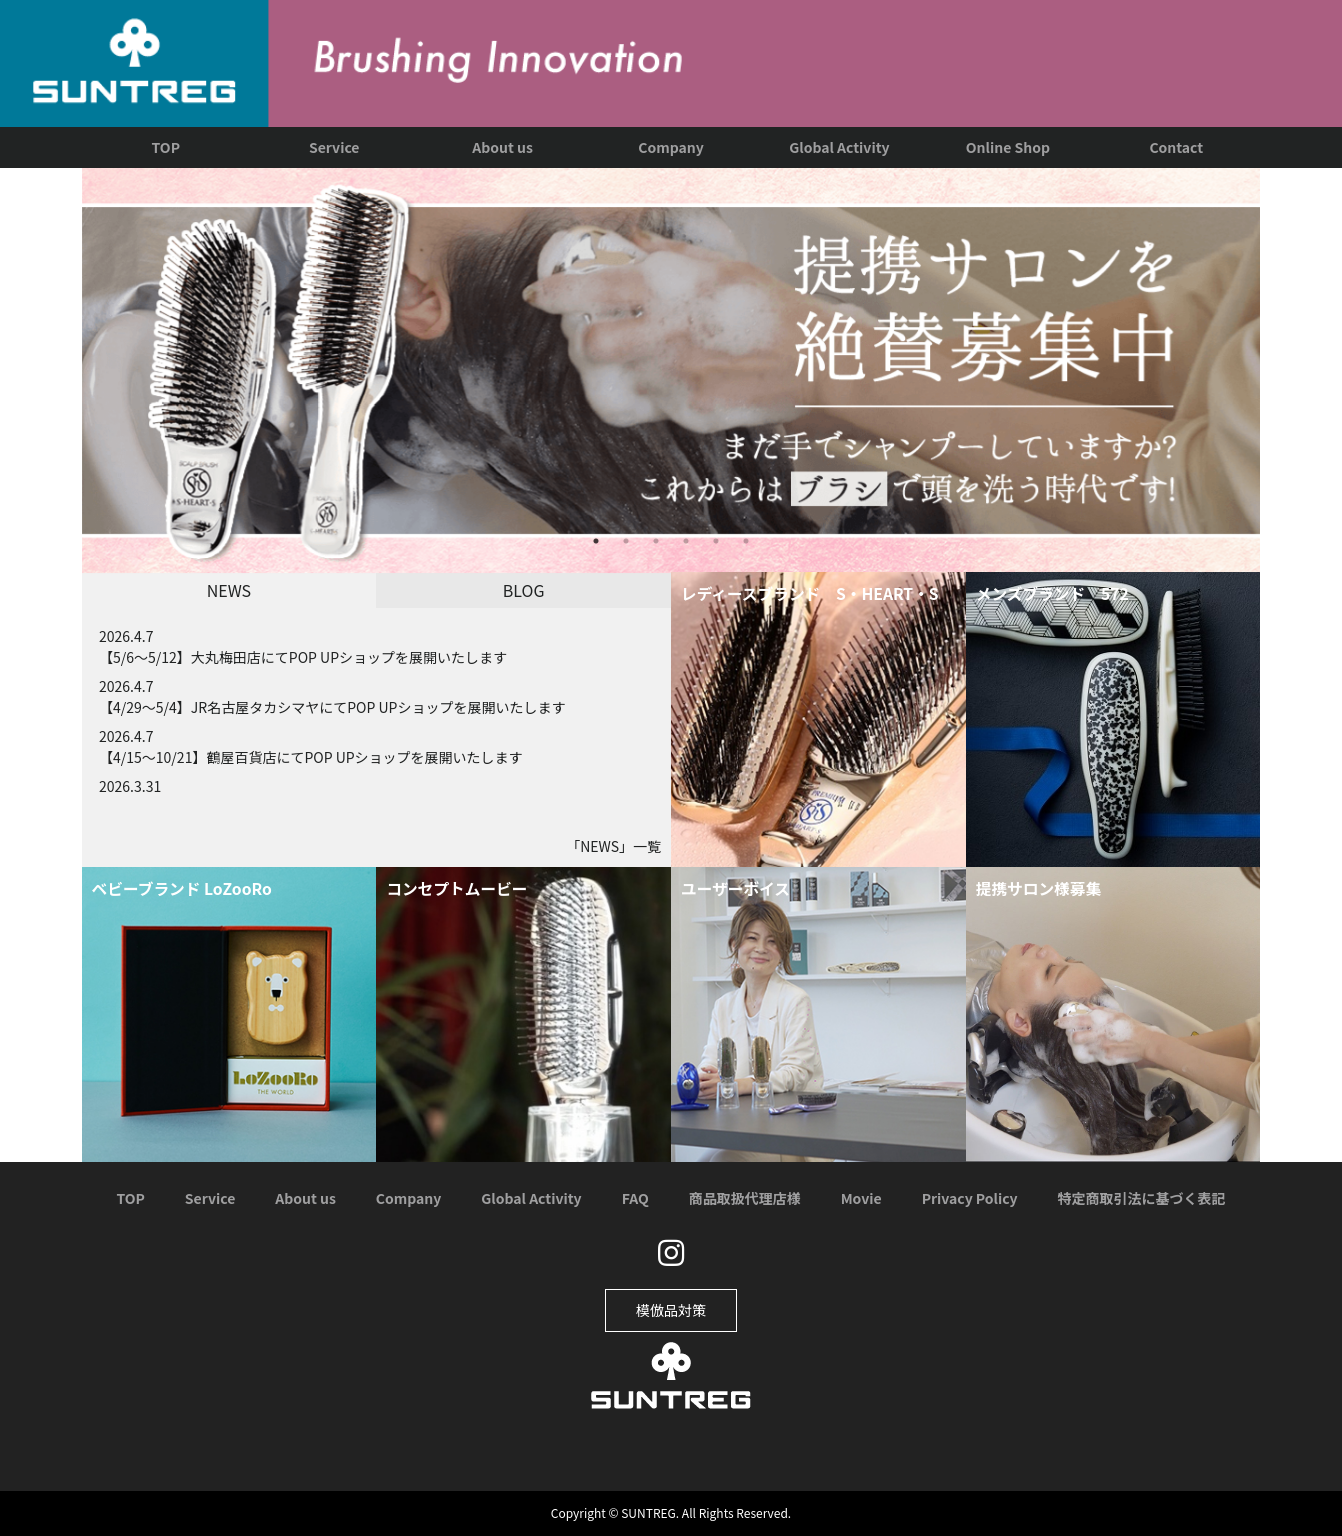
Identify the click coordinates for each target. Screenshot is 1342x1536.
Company (670, 147)
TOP (166, 147)
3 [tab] (656, 541)
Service (334, 147)
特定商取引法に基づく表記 (1142, 1198)
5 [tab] (716, 541)
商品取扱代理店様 (745, 1198)
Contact (1176, 147)
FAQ (635, 1198)
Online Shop (1008, 147)
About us (502, 147)
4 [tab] (686, 541)
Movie (861, 1198)
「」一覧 (613, 846)
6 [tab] (746, 541)
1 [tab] (596, 541)
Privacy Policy (970, 1198)
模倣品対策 (671, 1310)
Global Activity (839, 147)
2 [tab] (626, 541)
